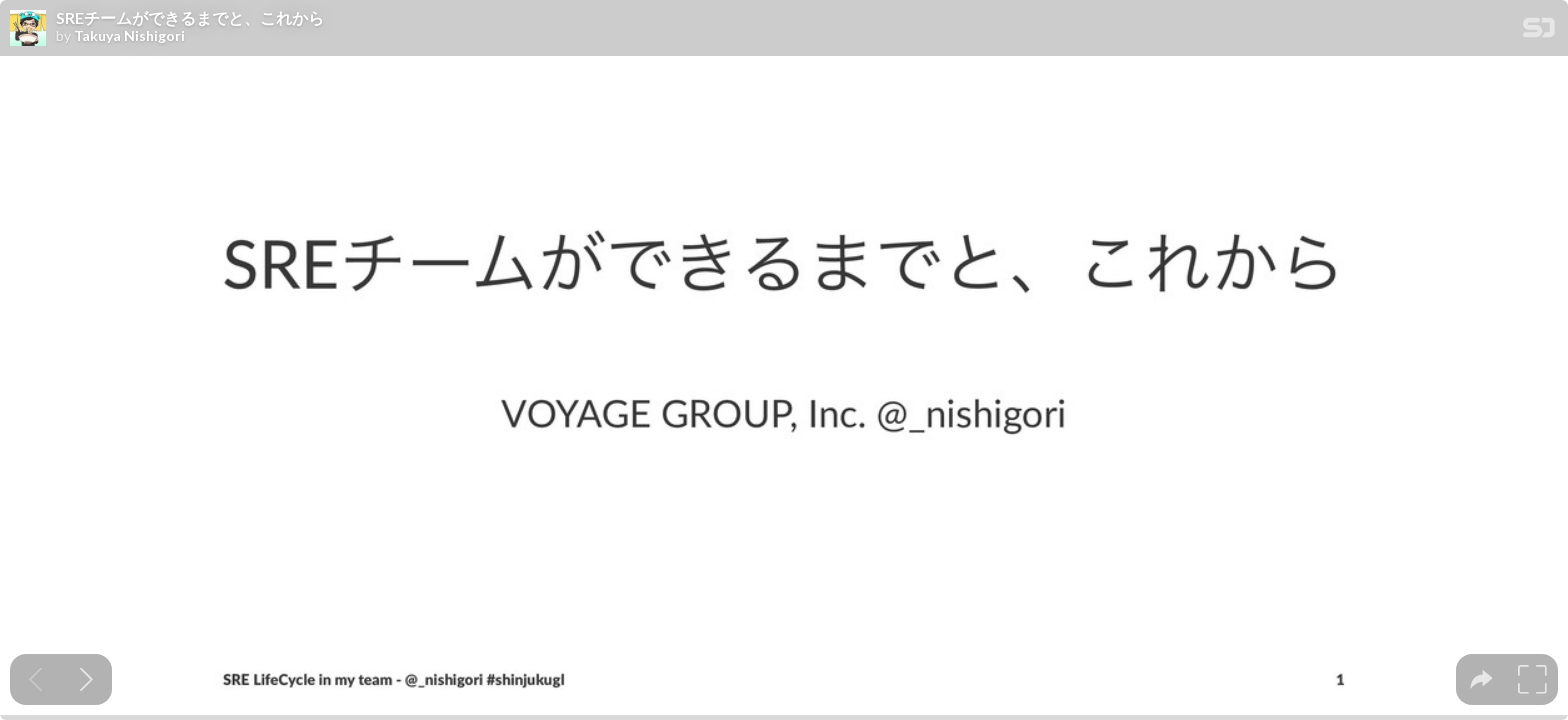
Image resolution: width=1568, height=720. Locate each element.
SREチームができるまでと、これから (190, 18)
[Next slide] (86, 679)
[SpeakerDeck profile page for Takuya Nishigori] (28, 29)
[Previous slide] (35, 679)
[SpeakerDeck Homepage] (1539, 31)
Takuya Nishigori (129, 36)
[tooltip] (1481, 679)
